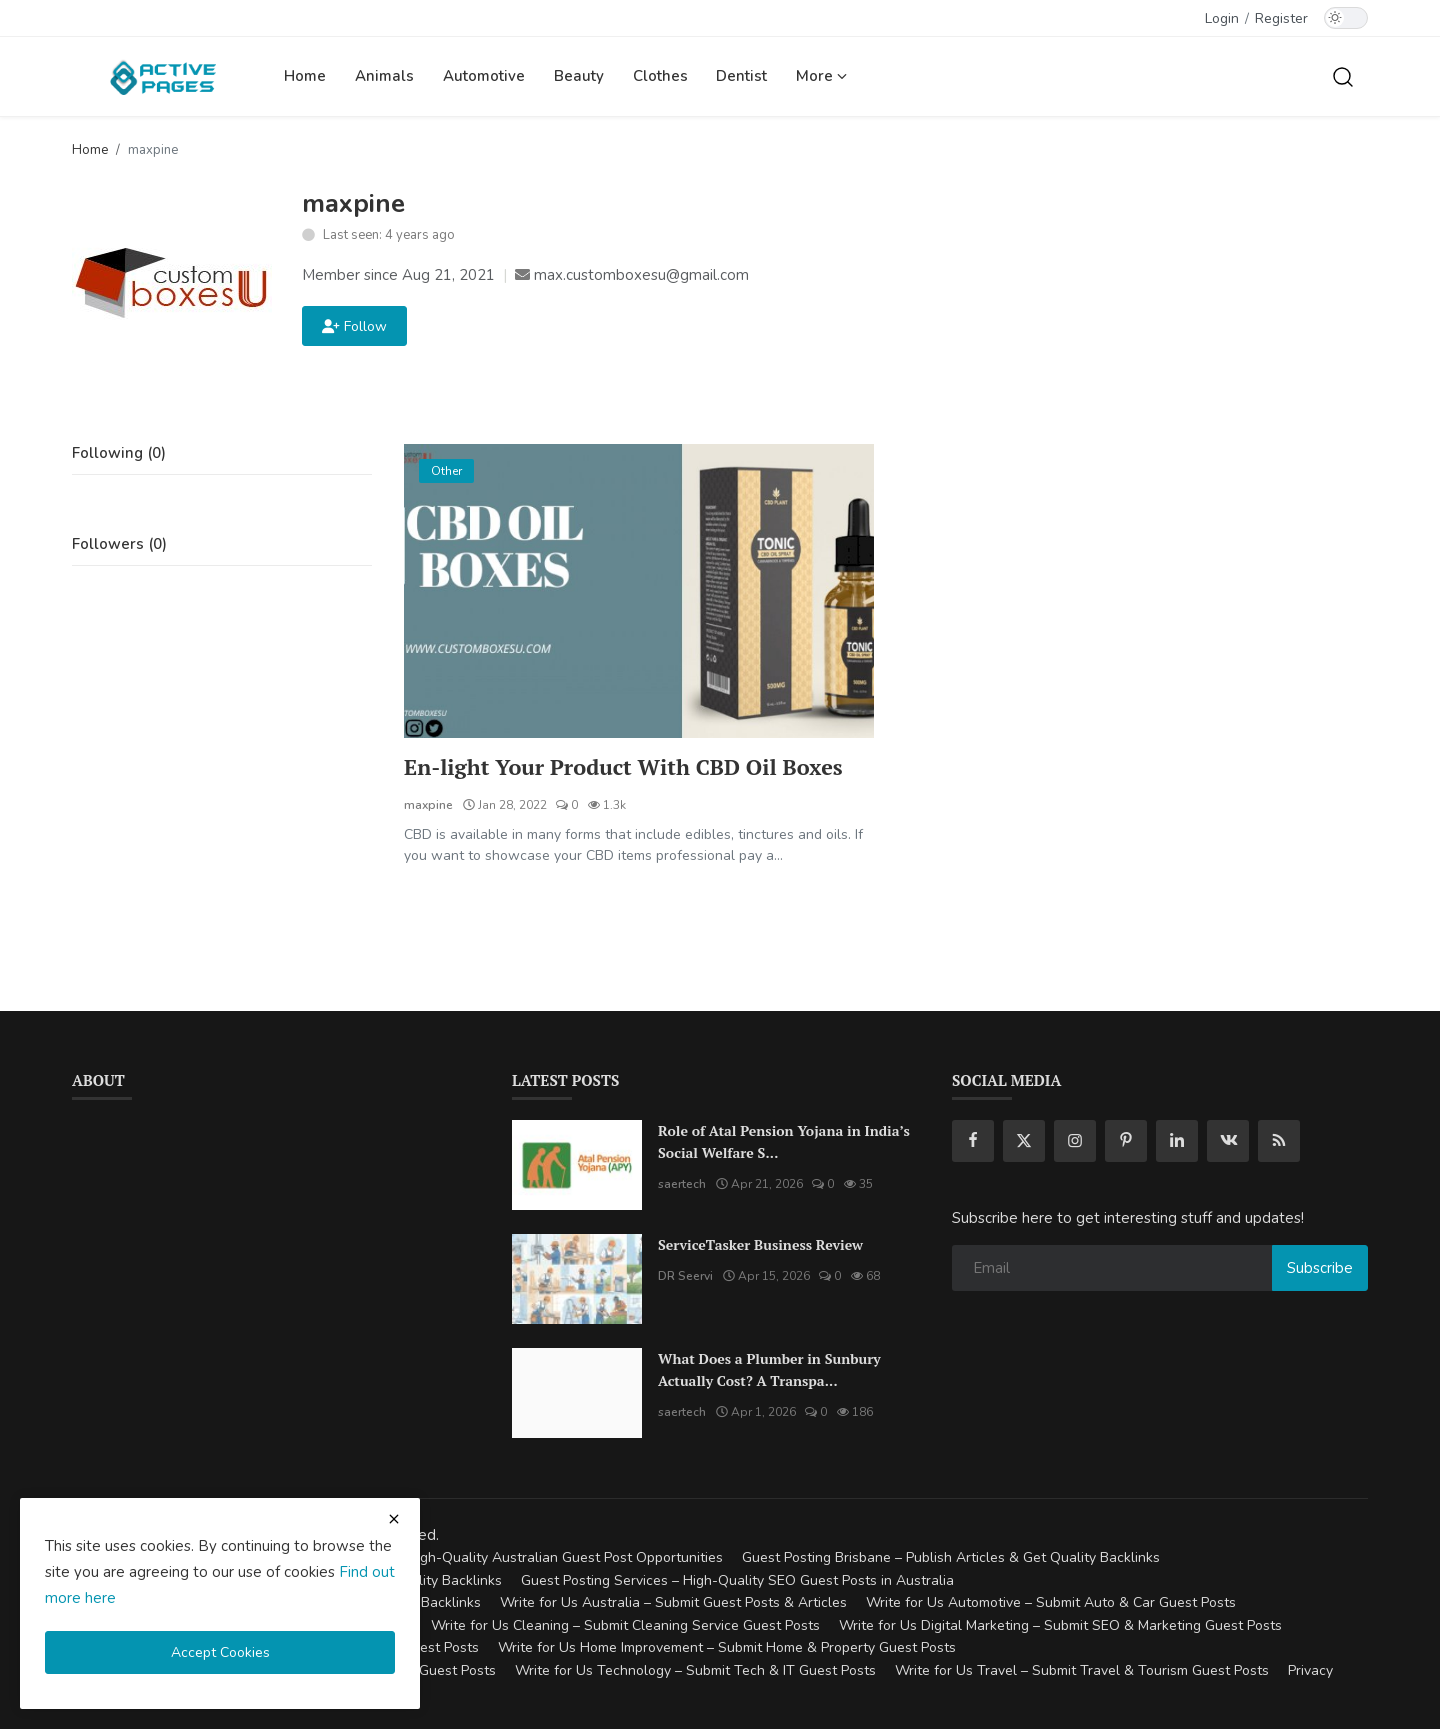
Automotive (484, 76)
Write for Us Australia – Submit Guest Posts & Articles (673, 1603)
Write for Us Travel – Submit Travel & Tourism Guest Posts (1082, 1670)
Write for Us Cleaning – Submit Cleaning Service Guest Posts (625, 1625)
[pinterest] (1126, 1141)
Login (1222, 18)
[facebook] (973, 1141)
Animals (384, 76)
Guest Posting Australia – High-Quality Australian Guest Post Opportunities (482, 1558)
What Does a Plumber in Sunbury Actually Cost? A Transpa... (769, 1369)
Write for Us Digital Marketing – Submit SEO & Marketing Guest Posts (1060, 1625)
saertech (682, 1184)
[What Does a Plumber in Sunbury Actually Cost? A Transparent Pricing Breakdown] (577, 1393)
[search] (1343, 76)
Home (305, 76)
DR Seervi (685, 1276)
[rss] (1279, 1141)
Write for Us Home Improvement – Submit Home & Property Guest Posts (727, 1648)
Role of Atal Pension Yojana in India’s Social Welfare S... (784, 1141)
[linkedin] (1177, 1141)
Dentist (741, 76)
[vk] (1228, 1141)
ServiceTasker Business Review (760, 1244)
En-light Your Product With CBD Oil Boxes (626, 767)
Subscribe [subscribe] (1320, 1268)
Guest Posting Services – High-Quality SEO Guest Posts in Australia (737, 1580)
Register (1281, 18)
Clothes (660, 76)
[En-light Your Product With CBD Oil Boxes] (639, 591)
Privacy (1310, 1670)
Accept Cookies (220, 1652)
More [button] (821, 76)
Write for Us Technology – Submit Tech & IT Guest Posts (695, 1670)
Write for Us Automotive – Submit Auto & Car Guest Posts (1051, 1603)
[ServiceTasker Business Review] (577, 1279)
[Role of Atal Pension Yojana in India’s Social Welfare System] (577, 1165)
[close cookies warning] (394, 1519)
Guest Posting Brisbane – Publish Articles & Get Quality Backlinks (951, 1558)
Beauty (579, 76)
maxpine (428, 805)
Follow (354, 326)
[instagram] (1075, 1141)
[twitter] (1024, 1141)
